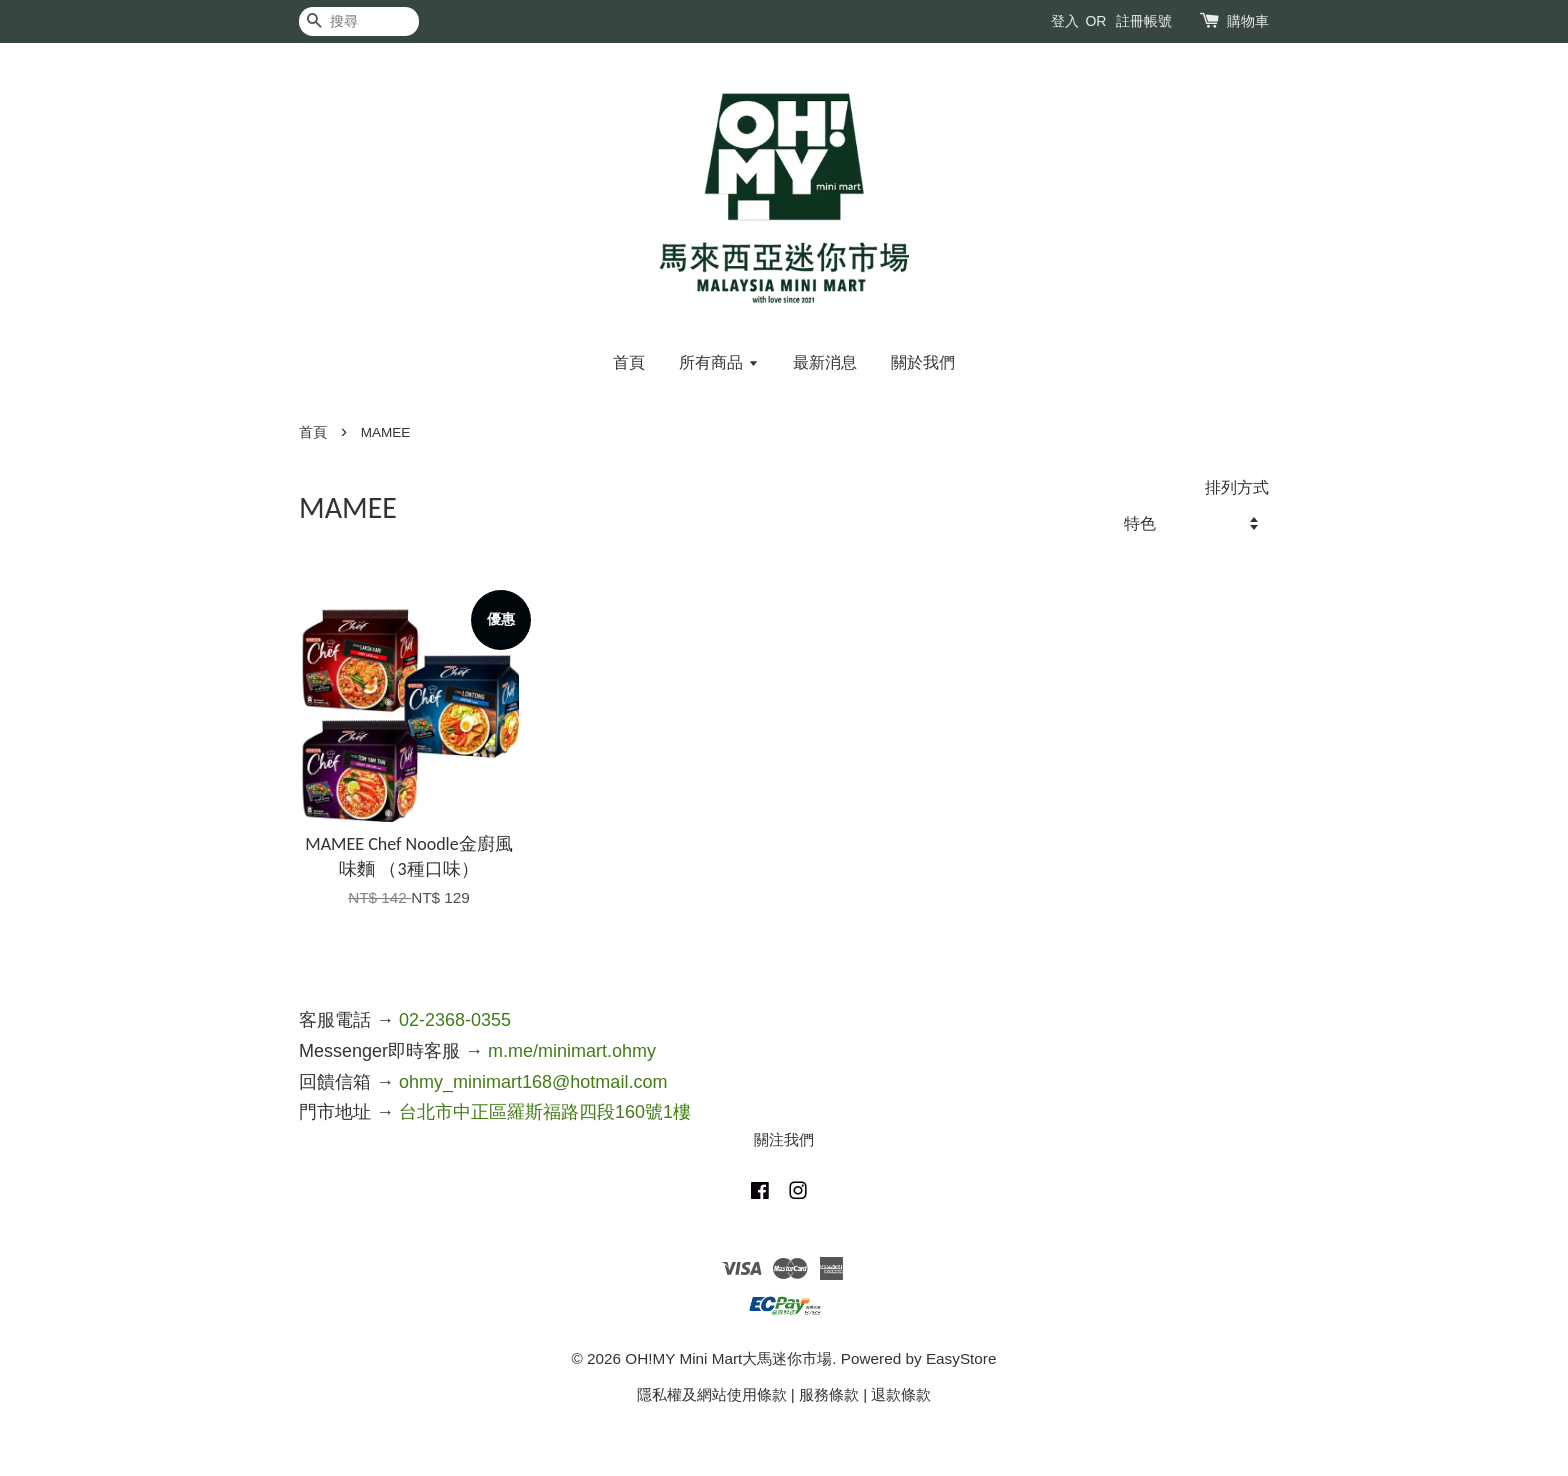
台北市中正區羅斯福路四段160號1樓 (545, 1112)
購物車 (1248, 21)
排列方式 (1237, 487)
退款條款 (901, 1394)
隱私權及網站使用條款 (712, 1394)
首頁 (629, 362)
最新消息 (825, 362)
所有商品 (718, 362)
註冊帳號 (1144, 21)
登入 (1065, 21)
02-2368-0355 (455, 1020)
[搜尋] (359, 21)
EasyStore (961, 1358)
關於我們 (923, 362)
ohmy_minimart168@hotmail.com (533, 1082)
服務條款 (829, 1394)
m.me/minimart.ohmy (572, 1051)
